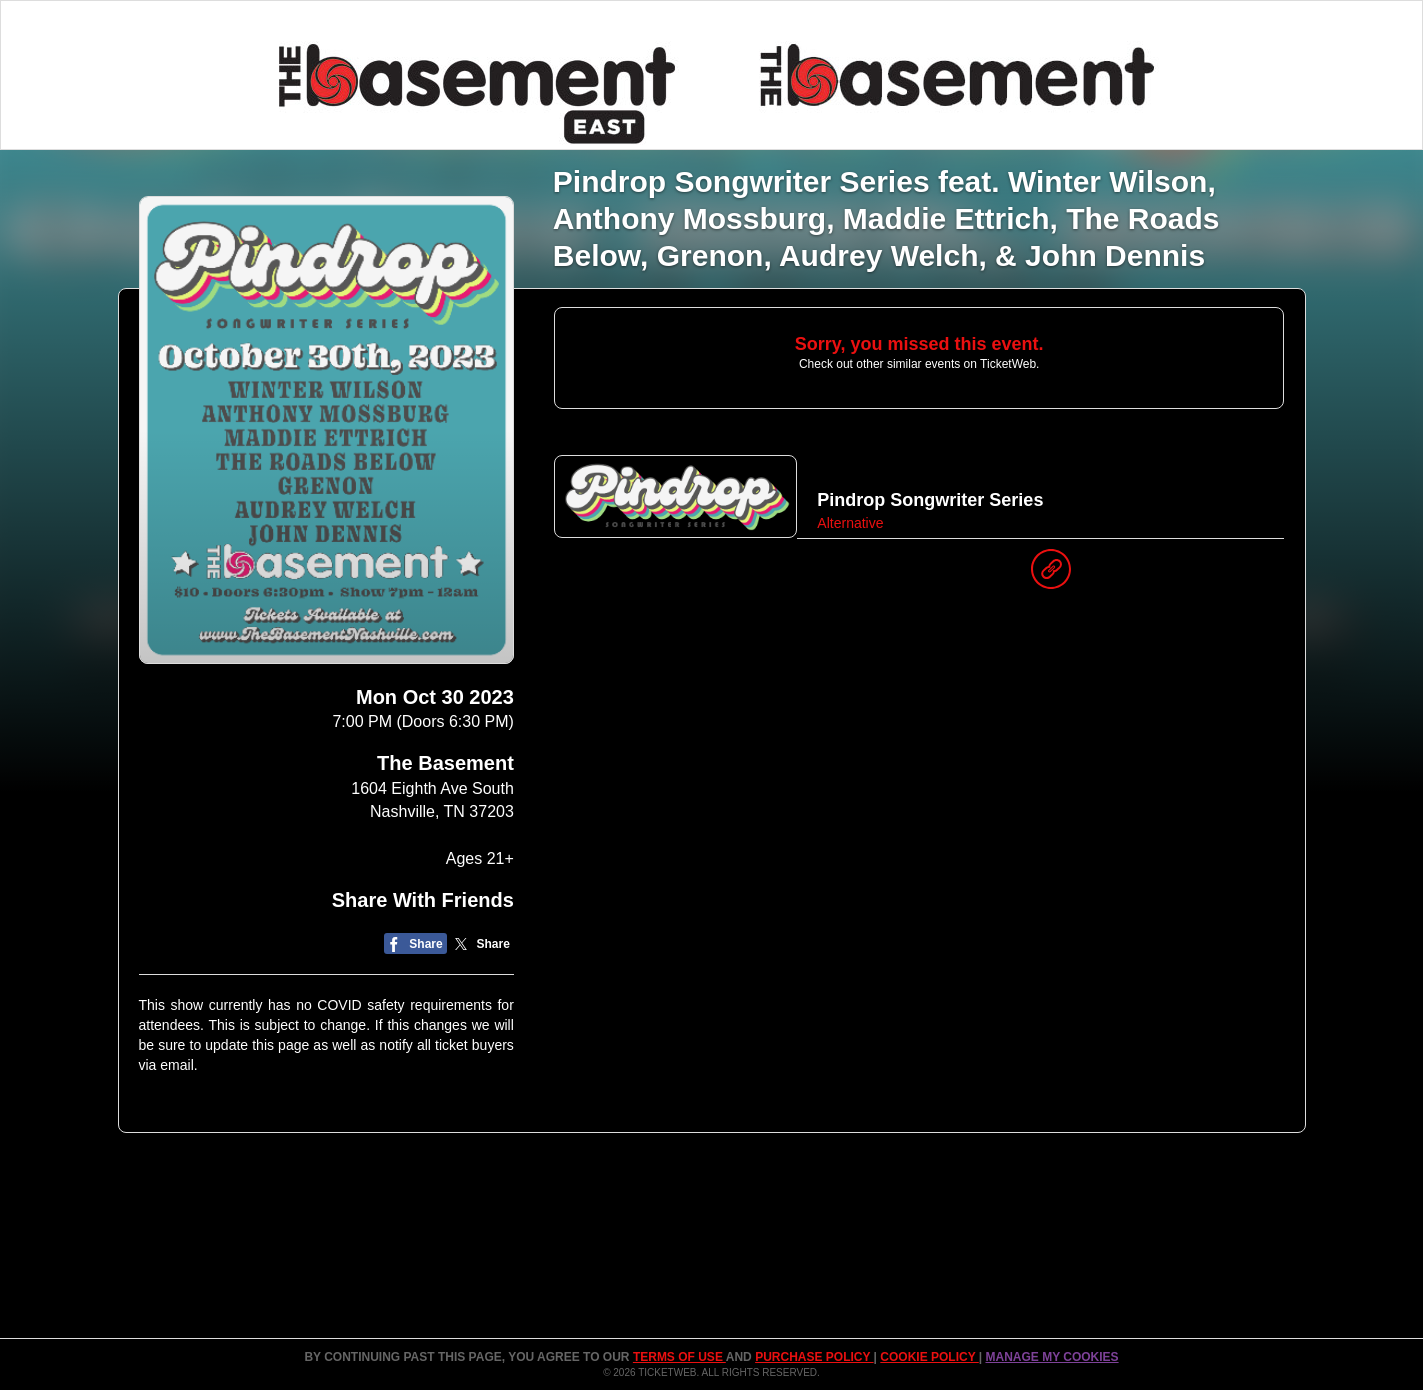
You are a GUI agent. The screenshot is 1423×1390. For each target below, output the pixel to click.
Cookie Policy (929, 1357)
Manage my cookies (1051, 1357)
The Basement (445, 763)
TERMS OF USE (679, 1357)
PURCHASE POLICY (814, 1357)
